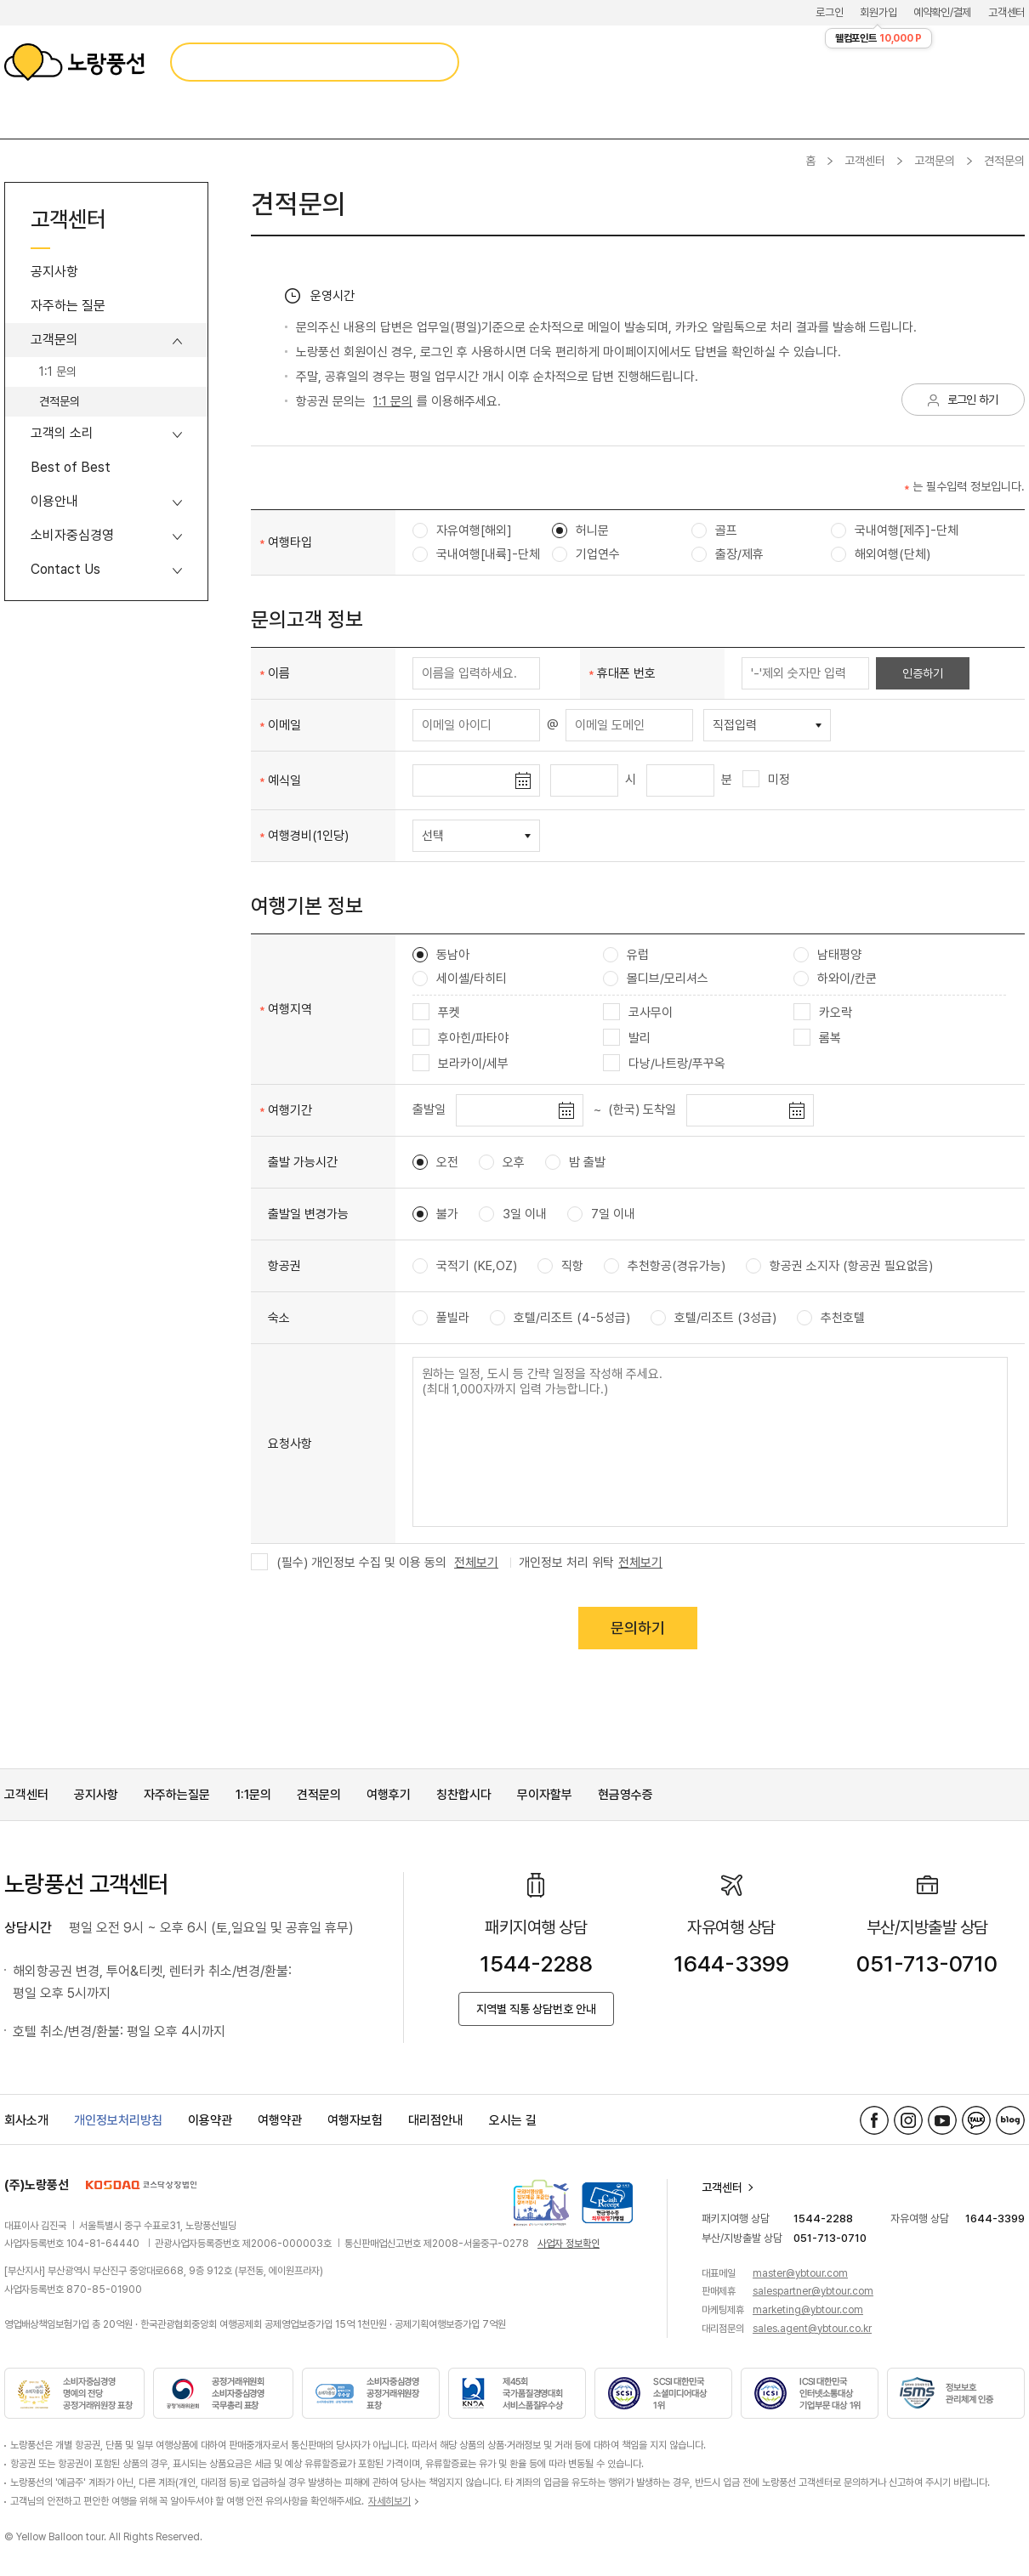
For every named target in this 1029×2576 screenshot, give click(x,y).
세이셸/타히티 (459, 978)
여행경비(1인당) (308, 835)
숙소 (279, 1317)
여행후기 (389, 1794)
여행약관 (280, 2120)
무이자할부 (544, 1794)
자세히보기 (389, 2501)
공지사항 (54, 272)
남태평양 (827, 954)
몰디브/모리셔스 (655, 978)
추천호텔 (831, 1317)
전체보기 (476, 1562)
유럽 (626, 954)
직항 (560, 1266)
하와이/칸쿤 (835, 978)
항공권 (284, 1266)
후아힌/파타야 (460, 1038)
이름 (279, 673)
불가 (435, 1214)
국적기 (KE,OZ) (464, 1266)
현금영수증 (625, 1794)
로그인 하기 (972, 399)
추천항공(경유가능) (664, 1266)
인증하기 (922, 673)
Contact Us (65, 569)
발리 (627, 1038)
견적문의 (59, 401)
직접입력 (735, 725)
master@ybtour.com (800, 2273)
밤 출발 (575, 1162)
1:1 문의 (58, 371)
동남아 (440, 954)
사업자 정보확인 (568, 2244)
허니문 (580, 530)
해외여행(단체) (880, 554)
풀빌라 (440, 1317)
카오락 (822, 1012)
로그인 (829, 12)
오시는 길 (513, 2120)
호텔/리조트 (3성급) (713, 1317)
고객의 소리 (62, 433)
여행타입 (290, 542)
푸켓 (436, 1012)
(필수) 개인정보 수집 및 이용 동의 (348, 1562)
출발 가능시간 (303, 1162)
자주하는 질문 (68, 306)
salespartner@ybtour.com (813, 2291)
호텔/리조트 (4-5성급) (560, 1317)
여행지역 (290, 1009)
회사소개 (26, 2120)
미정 (766, 779)
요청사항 (290, 1443)
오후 (502, 1162)
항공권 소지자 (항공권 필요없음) (839, 1266)
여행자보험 (355, 2120)
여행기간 (290, 1110)
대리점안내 (435, 2120)
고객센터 (1006, 12)
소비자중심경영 (72, 535)
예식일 (284, 780)
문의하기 (638, 1628)
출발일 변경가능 (308, 1214)
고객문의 (934, 160)
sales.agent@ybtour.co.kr (812, 2329)
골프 (714, 530)
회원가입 (878, 12)
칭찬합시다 (464, 1794)
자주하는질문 (177, 1794)
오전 (435, 1162)
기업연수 (586, 554)
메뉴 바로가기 (0, 0)
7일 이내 (601, 1214)
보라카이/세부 (460, 1063)
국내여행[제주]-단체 (894, 530)
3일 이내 (513, 1214)
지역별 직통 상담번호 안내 (536, 2009)
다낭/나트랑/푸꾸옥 (664, 1063)
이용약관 (210, 2120)
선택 (433, 835)
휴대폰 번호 (626, 673)
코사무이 (638, 1012)
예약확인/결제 (942, 12)
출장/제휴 (727, 554)
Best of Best (71, 467)
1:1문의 (253, 1794)
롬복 (817, 1038)
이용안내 (54, 501)
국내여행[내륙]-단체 (476, 554)
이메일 (284, 725)
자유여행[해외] (462, 530)
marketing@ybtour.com (808, 2310)
